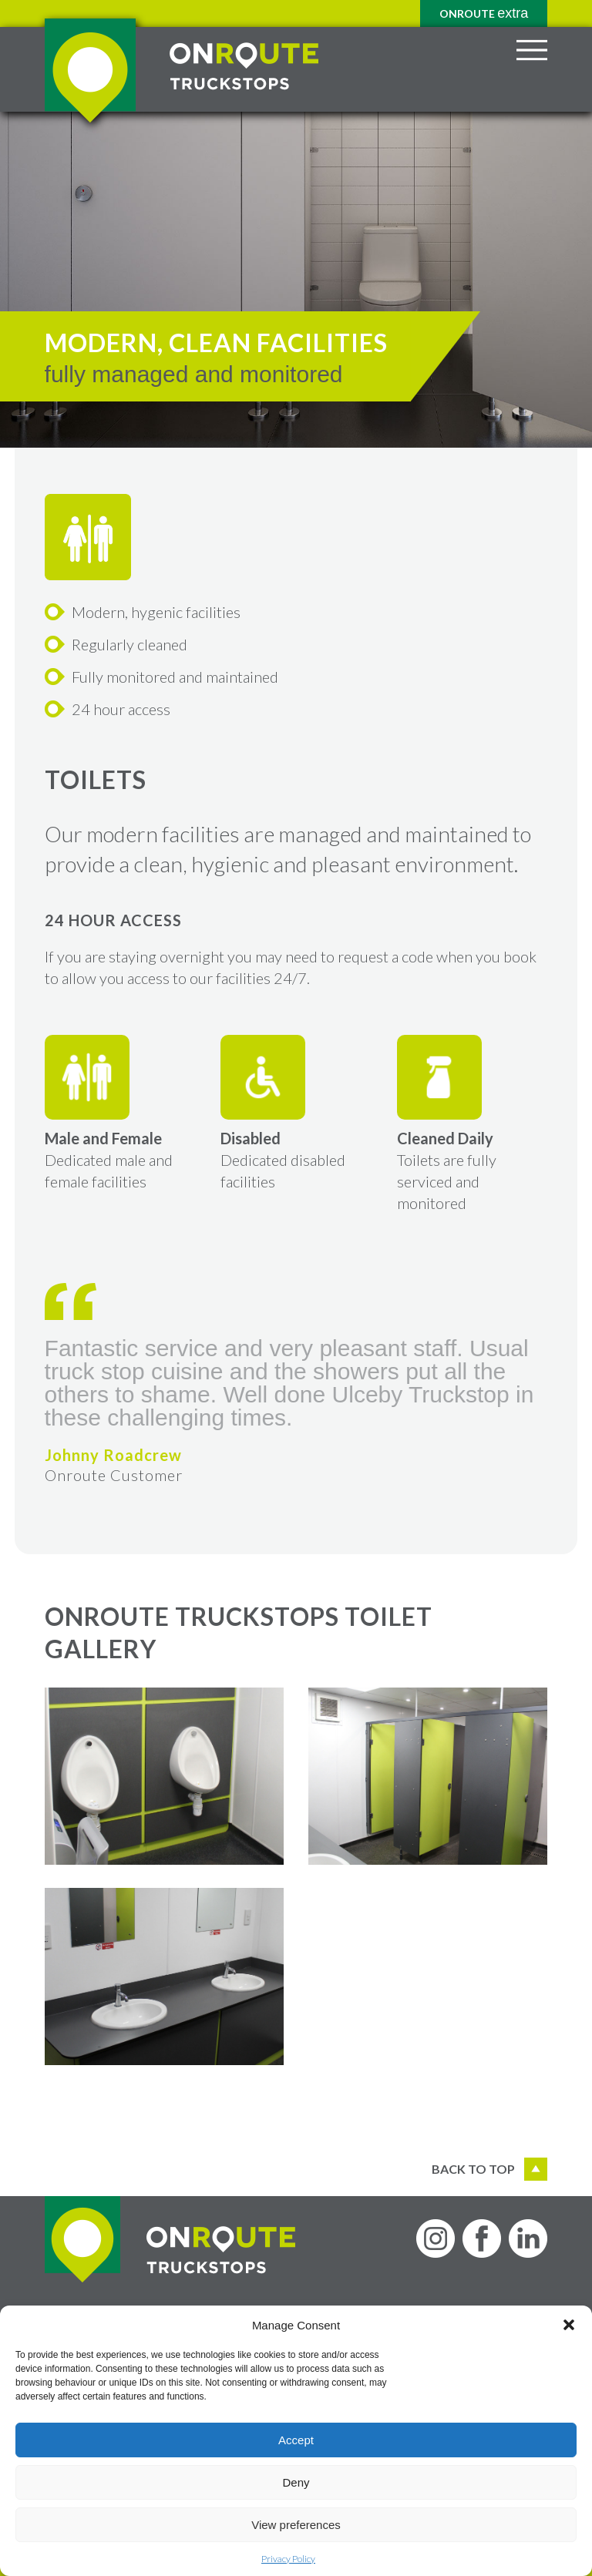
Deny (295, 2482)
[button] (569, 2325)
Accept (296, 2440)
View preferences (296, 2524)
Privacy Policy (288, 2558)
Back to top (489, 2169)
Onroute (483, 13)
